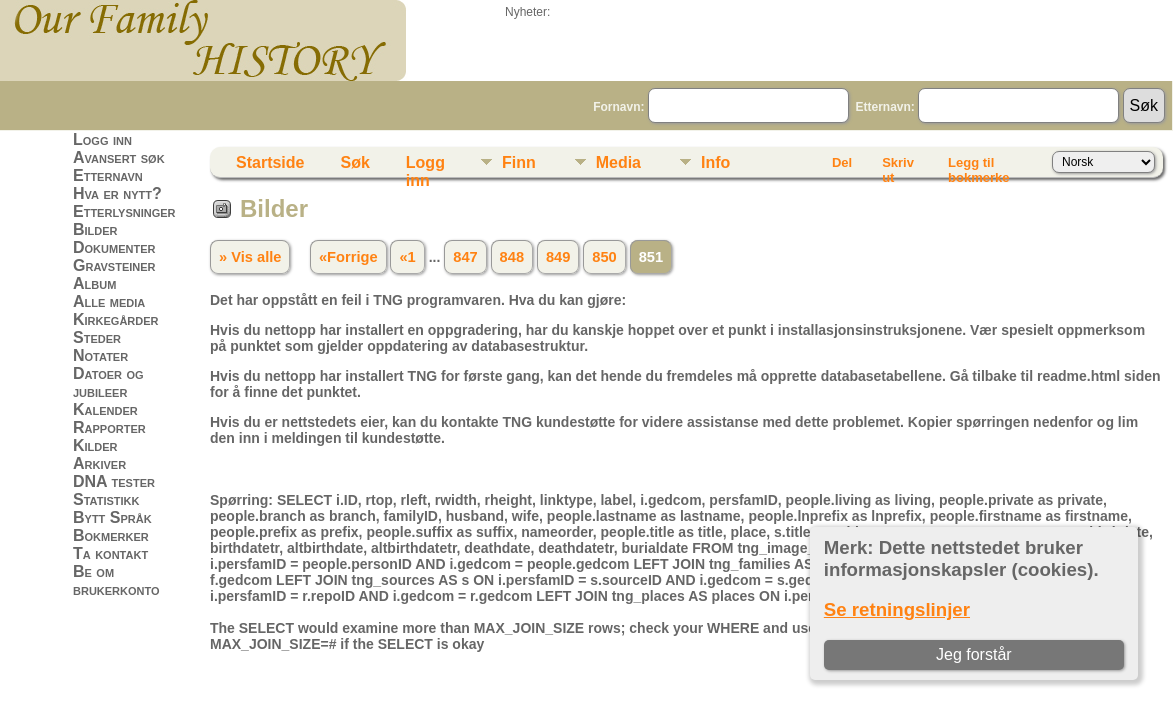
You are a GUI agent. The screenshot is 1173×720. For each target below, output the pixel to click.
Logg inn (102, 139)
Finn (519, 162)
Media (618, 162)
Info (715, 162)
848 (512, 257)
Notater (100, 355)
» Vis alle (250, 257)
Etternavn (108, 175)
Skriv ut (898, 166)
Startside (270, 162)
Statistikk (106, 499)
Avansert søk (119, 157)
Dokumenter (114, 247)
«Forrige (348, 257)
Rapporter (109, 427)
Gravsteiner (114, 265)
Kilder (95, 445)
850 (604, 257)
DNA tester (114, 481)
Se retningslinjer (897, 609)
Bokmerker (111, 535)
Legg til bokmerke (978, 166)
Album (94, 283)
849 (558, 257)
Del (842, 162)
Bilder (95, 229)
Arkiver (99, 463)
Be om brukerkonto (116, 580)
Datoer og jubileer (108, 382)
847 (465, 257)
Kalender (105, 409)
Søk (354, 162)
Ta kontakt (110, 553)
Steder (97, 337)
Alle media (109, 301)
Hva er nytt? (117, 193)
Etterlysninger (124, 211)
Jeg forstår (974, 654)
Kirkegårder (116, 319)
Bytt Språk (112, 517)
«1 (407, 257)
